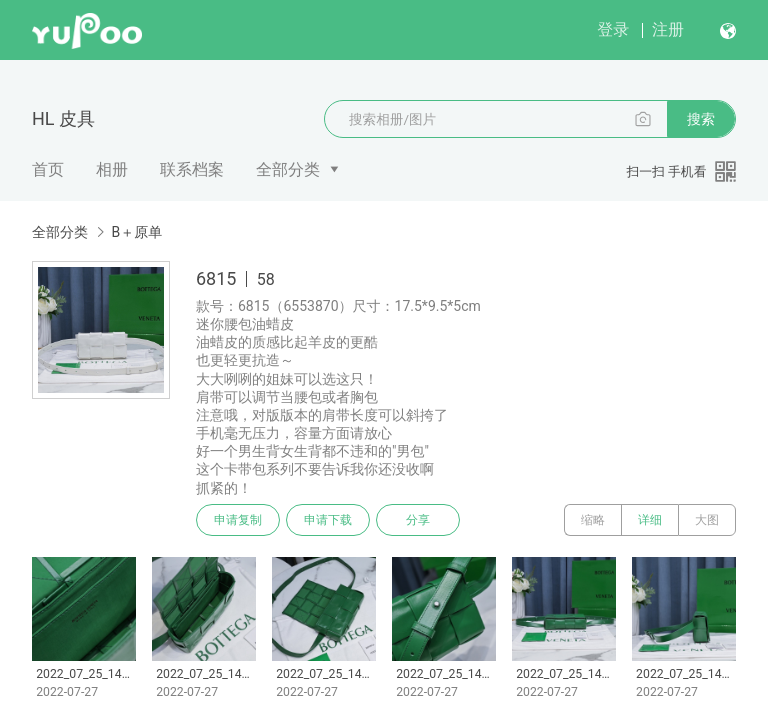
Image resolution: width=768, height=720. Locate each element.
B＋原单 (136, 232)
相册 (112, 169)
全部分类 (288, 169)
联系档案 (192, 169)
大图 (707, 520)
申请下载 (328, 520)
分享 (418, 520)
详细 (650, 520)
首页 (48, 169)
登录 (613, 29)
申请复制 (238, 520)
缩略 (593, 520)
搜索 (701, 119)
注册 (668, 29)
